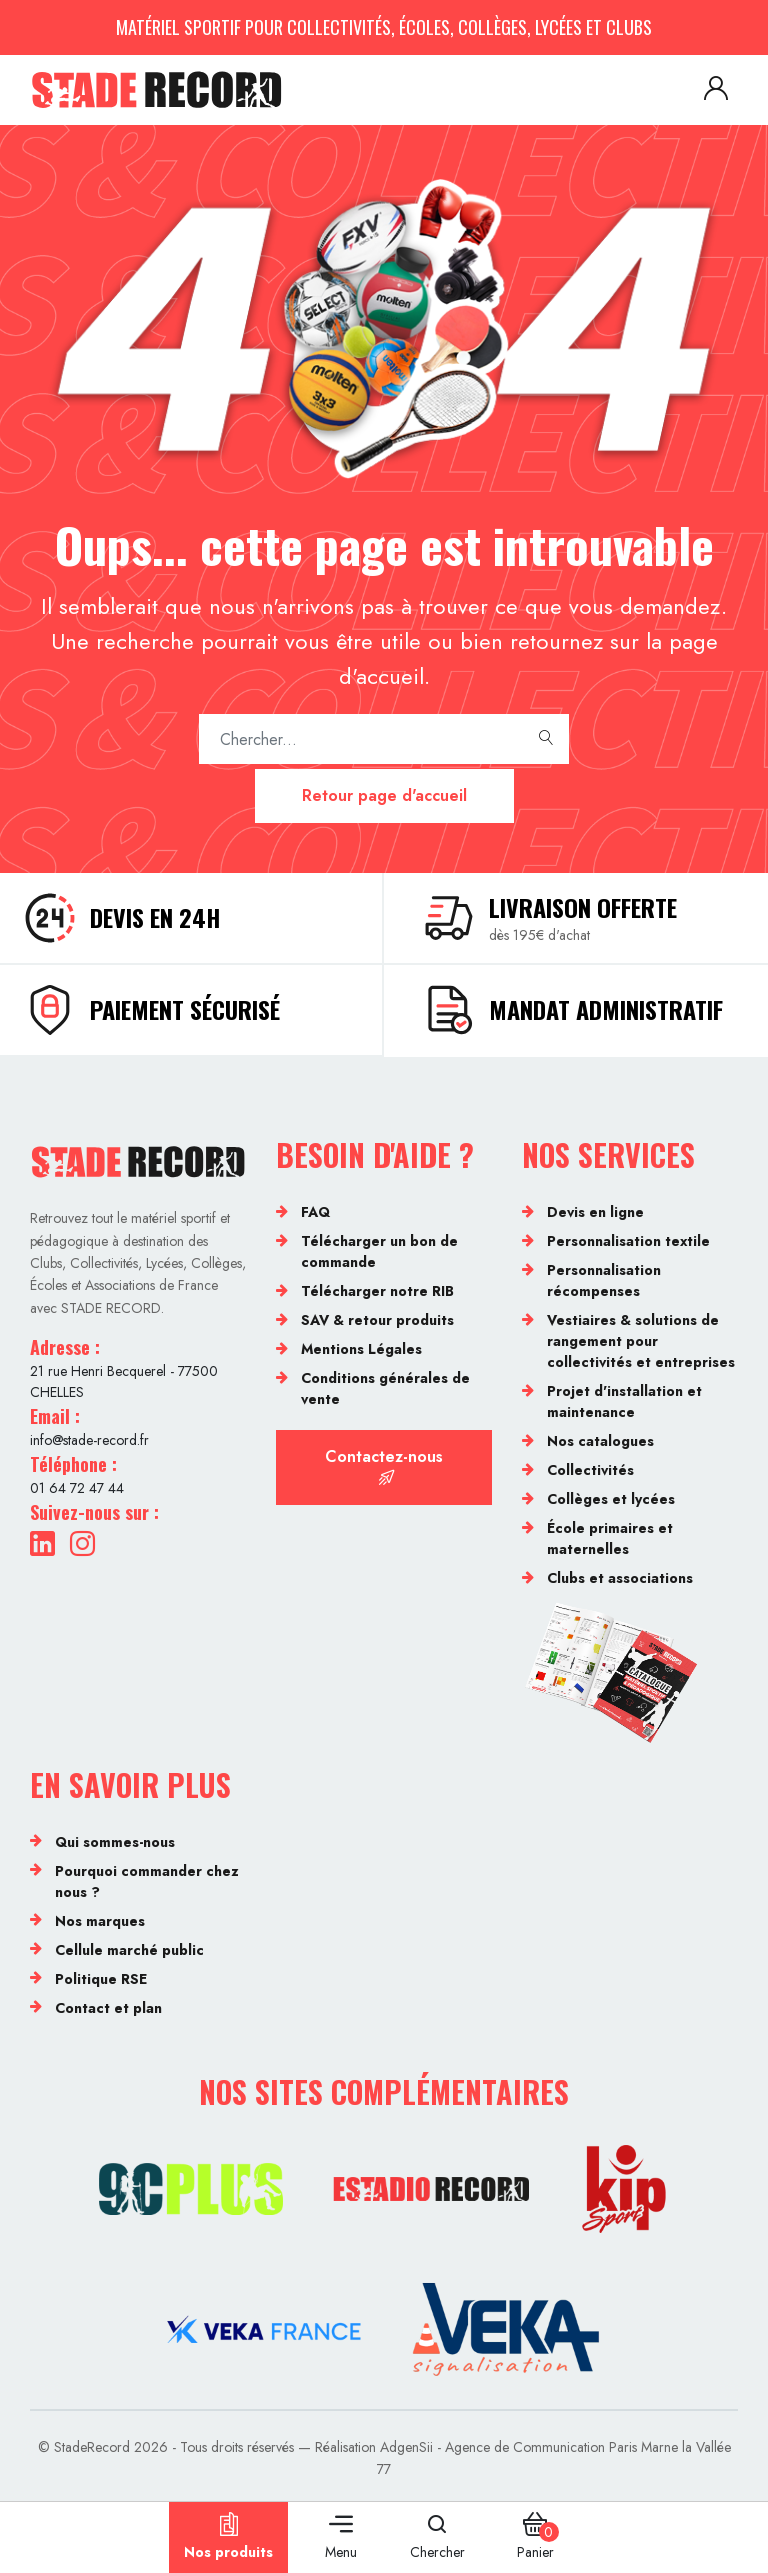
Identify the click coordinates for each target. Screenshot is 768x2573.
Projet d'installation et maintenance (624, 1401)
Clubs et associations (620, 1578)
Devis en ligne (595, 1212)
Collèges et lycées (611, 1499)
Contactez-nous (384, 1465)
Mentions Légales (361, 1349)
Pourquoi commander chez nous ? (147, 1881)
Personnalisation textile (628, 1241)
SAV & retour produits (377, 1320)
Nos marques (100, 1921)
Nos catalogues (600, 1441)
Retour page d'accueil (384, 795)
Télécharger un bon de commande (379, 1251)
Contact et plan (108, 2008)
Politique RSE (101, 1979)
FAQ (315, 1212)
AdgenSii (406, 2447)
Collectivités (590, 1470)
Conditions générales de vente (385, 1388)
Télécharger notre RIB (377, 1291)
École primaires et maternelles (610, 1538)
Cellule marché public (129, 1950)
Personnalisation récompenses (604, 1280)
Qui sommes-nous (115, 1842)
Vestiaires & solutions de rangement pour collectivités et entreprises (641, 1341)
